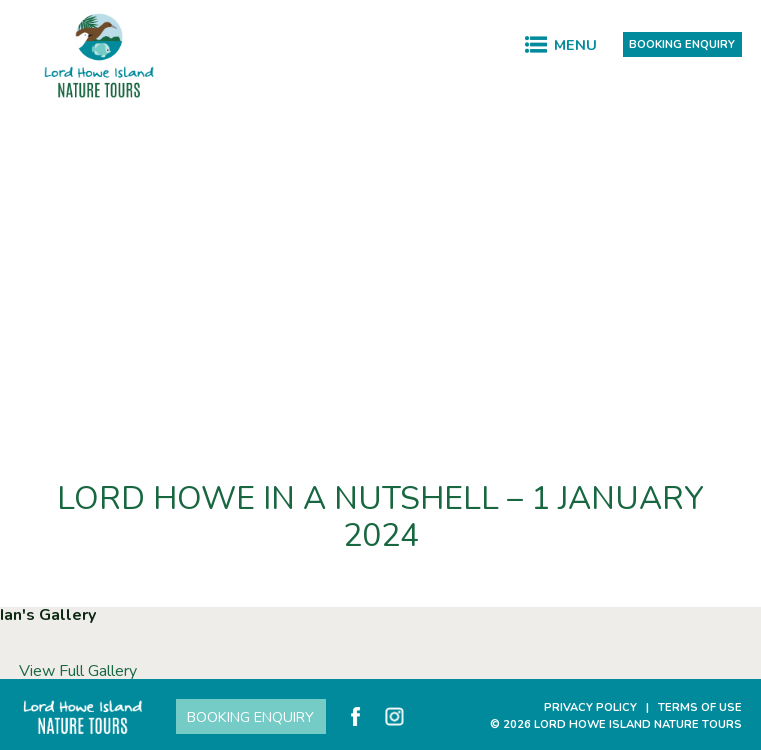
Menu (575, 45)
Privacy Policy (590, 707)
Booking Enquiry (682, 44)
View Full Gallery (78, 671)
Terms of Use (700, 707)
